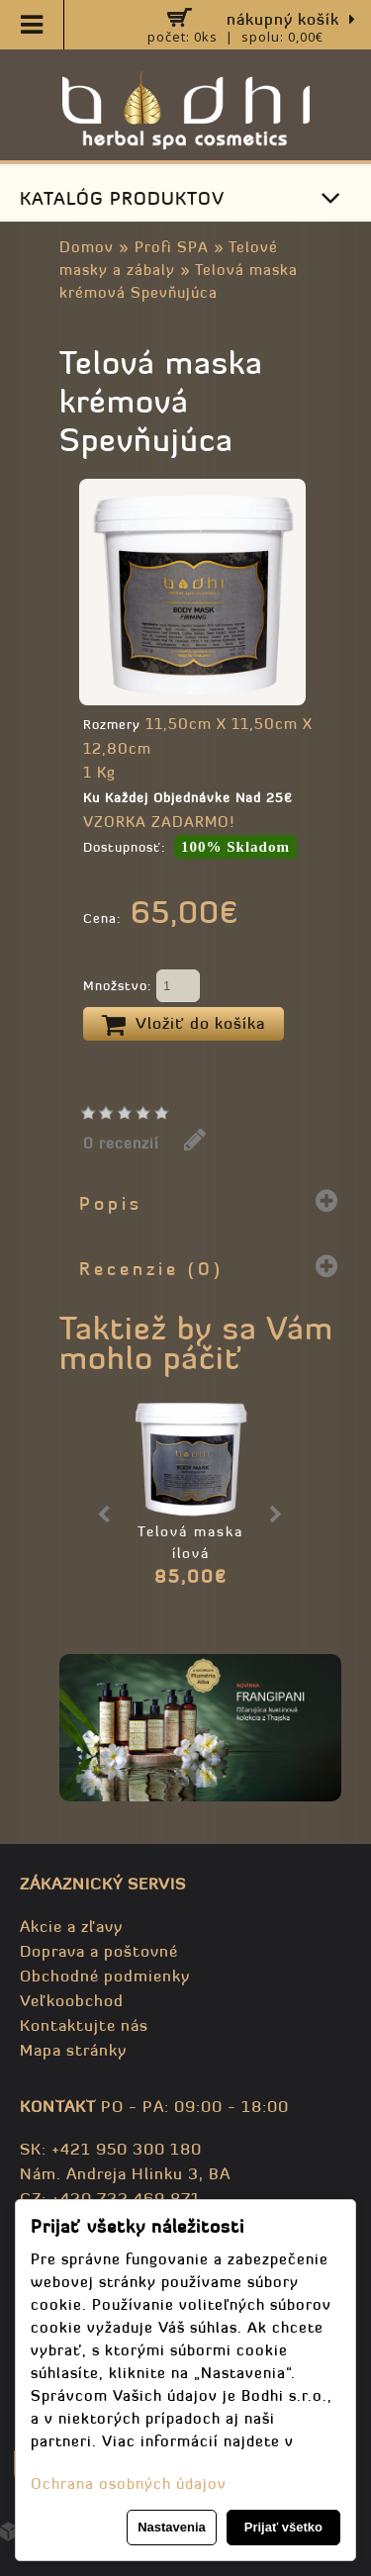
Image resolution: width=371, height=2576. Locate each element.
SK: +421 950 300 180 (111, 2149)
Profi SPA (172, 246)
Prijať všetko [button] (283, 2527)
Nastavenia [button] (172, 2527)
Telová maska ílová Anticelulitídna (190, 1553)
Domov (86, 246)
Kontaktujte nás (84, 2025)
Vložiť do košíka (183, 1025)
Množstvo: (141, 987)
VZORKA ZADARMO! (158, 821)
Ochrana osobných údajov (129, 2483)
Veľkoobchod (72, 2000)
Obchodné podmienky (105, 1975)
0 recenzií (121, 1143)
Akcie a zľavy (71, 1926)
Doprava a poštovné (99, 1951)
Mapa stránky (73, 2050)
